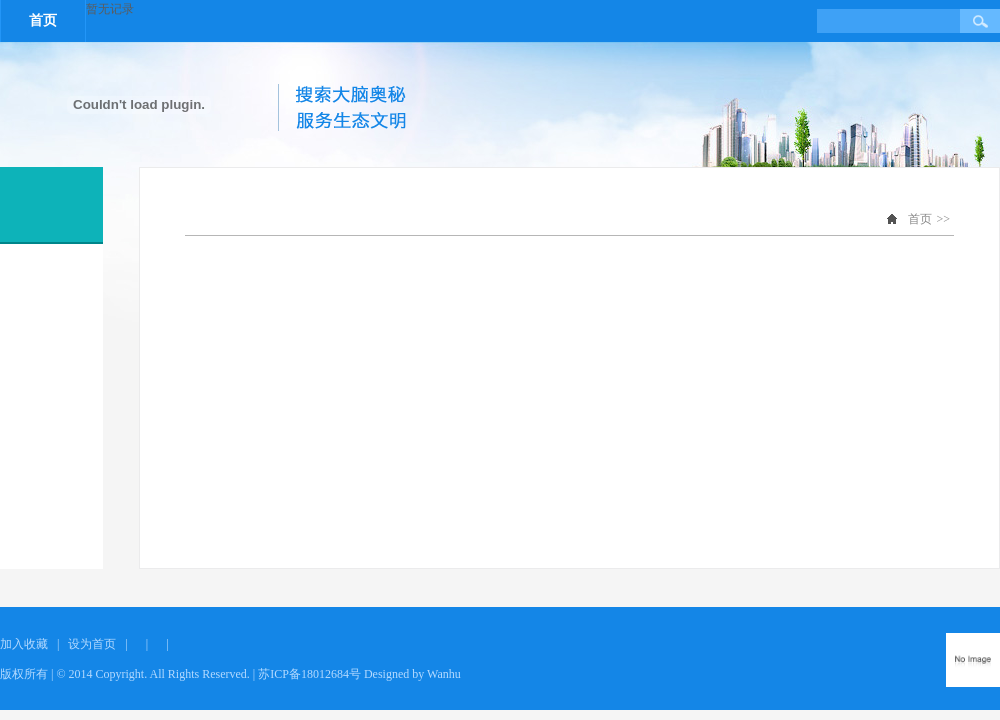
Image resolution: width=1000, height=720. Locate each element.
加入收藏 (24, 644)
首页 (43, 20)
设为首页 (92, 644)
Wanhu (444, 674)
